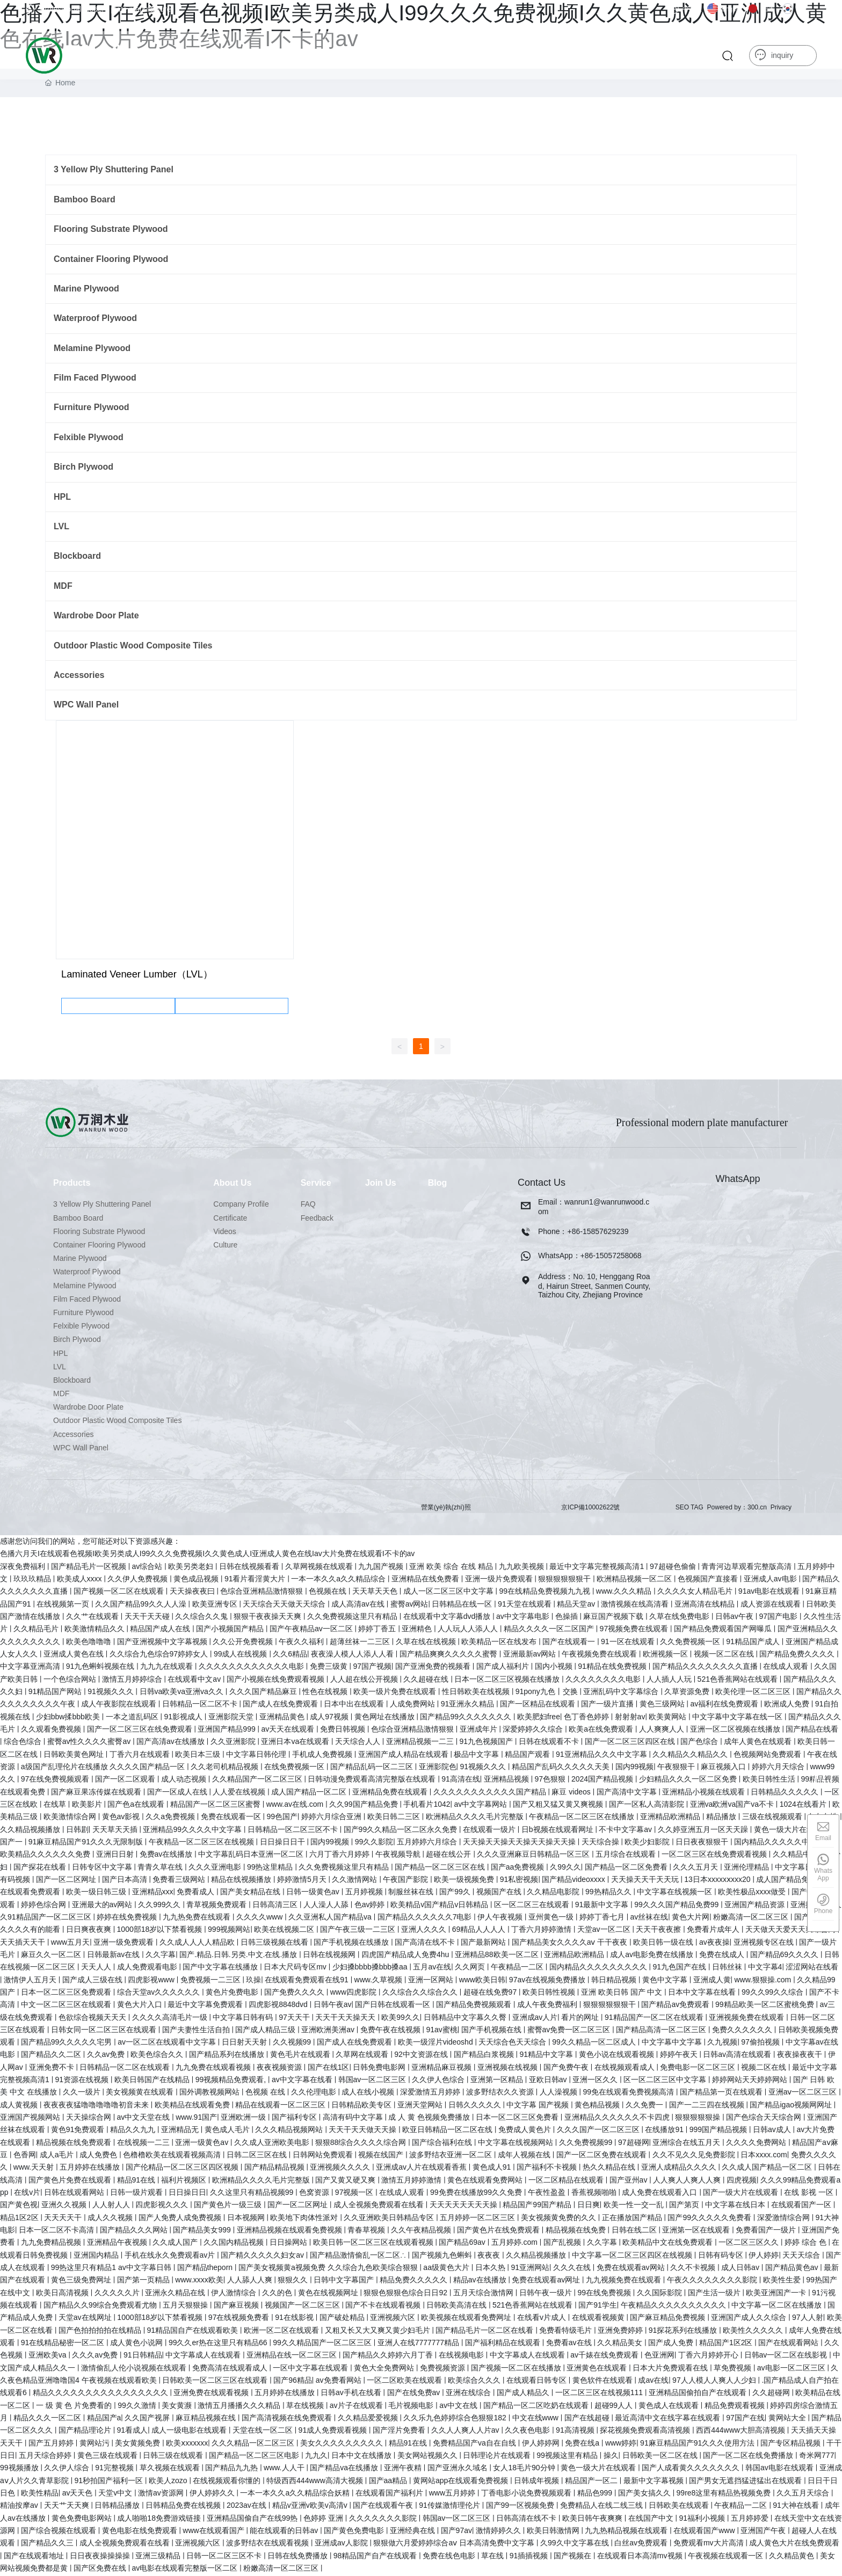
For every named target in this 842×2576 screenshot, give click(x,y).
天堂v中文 (116, 2494)
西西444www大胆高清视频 (741, 2431)
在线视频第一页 (64, 1605)
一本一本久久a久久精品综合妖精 (296, 2494)
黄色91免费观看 (78, 2131)
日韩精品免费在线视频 (184, 2506)
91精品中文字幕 (547, 2056)
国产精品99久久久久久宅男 (67, 2043)
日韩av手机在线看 (352, 2394)
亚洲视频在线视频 (508, 2068)
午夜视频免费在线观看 (600, 1655)
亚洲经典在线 (413, 2532)
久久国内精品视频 (235, 2243)
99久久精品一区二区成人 (594, 2043)
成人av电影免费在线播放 (652, 1956)
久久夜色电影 (528, 2431)
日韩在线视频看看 (250, 1567)
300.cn (757, 1509)
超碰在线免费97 (491, 1993)
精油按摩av (20, 2506)
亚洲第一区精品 (497, 2081)
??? (794, 9)
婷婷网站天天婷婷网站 (750, 2081)
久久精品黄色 (792, 2556)
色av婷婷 (370, 1905)
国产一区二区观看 (126, 1780)
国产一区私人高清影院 (647, 1805)
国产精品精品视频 (275, 2168)
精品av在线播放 (481, 2281)
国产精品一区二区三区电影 (255, 2457)
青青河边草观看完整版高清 (747, 1567)
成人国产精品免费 (787, 1881)
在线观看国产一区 (802, 2206)
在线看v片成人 (542, 2319)
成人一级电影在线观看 (190, 2431)
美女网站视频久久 (428, 2457)
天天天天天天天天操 (464, 2206)
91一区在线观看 (628, 1642)
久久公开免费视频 (244, 1642)
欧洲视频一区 (666, 1655)
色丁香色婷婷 (587, 1717)
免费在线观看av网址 (547, 2281)
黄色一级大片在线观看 (599, 2469)
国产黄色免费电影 (355, 2532)
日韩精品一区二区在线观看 (125, 2068)
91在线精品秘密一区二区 (63, 2344)
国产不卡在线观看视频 (384, 2306)
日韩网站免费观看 (324, 2156)
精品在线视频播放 (242, 1881)
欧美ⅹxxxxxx (187, 2444)
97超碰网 (633, 2143)
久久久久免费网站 (757, 2143)
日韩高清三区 (276, 1905)
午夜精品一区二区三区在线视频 (202, 1843)
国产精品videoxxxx (574, 1881)
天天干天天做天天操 (363, 2131)
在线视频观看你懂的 (228, 2481)
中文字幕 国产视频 (538, 2105)
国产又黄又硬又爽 (346, 2181)
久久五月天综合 (803, 2494)
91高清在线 (460, 1780)
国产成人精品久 (524, 2394)
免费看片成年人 (714, 1930)
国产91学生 (597, 2306)
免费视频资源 (443, 2369)
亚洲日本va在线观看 (296, 1743)
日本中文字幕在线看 (703, 1993)
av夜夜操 (714, 1943)
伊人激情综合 (234, 2293)
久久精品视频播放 (31, 1830)
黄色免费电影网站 (83, 2519)
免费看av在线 (570, 2344)
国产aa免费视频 (518, 1868)
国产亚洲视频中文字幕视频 (163, 1642)
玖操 (253, 1980)
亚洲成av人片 (535, 2018)
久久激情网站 (355, 1881)
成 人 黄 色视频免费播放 (430, 2118)
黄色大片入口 (140, 2006)
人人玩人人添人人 (469, 1630)
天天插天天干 (23, 1943)
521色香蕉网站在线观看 (739, 1680)
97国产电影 (779, 1618)
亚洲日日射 (116, 1855)
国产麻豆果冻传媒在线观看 (97, 1793)
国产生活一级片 (715, 2293)
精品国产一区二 (592, 2481)
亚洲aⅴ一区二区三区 (803, 2093)
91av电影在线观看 (770, 1592)
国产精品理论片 (86, 2431)
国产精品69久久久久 (785, 1956)
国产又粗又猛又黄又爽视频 (559, 1805)
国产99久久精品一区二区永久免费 (401, 1830)
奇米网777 (816, 2457)
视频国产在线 (500, 1893)
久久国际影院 (660, 2293)
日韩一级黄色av (314, 1893)
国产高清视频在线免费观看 (288, 2419)
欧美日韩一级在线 (664, 1943)
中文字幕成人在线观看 (204, 2356)
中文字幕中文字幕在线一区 (738, 1717)
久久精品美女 (620, 2344)
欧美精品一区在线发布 (500, 1642)
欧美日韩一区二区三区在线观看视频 (374, 2243)
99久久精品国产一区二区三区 (323, 2344)
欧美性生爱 (783, 2281)
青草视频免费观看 (217, 1905)
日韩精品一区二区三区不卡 (294, 1830)
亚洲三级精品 (159, 2556)
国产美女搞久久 (645, 2494)
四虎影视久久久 (162, 2206)
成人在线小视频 (369, 2093)
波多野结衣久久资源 (501, 2093)
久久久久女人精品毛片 (696, 1592)
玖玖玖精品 (33, 1580)
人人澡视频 (559, 2093)
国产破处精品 (343, 2319)
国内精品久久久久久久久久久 (599, 1968)
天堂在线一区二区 (264, 2431)
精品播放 (722, 1818)
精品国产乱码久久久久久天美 (562, 1768)
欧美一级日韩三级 (97, 1893)
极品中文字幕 (477, 1755)
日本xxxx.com (764, 2156)
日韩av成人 (773, 2131)
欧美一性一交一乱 (635, 2206)
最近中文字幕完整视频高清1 (597, 1567)
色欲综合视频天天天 (93, 2018)
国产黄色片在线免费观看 (499, 2231)
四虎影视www (152, 1980)
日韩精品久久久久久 (786, 1793)
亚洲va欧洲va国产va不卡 (733, 1805)
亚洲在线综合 (469, 2394)
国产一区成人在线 (178, 1793)
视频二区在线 (764, 2068)
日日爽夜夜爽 (89, 1930)
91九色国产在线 (680, 1968)
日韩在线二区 (635, 2231)
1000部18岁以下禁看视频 (161, 1930)
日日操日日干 (283, 1843)
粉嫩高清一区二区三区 (751, 1918)
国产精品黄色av (793, 2269)
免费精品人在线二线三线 (602, 2506)
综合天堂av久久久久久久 (159, 1993)
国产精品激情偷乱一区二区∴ (359, 2256)
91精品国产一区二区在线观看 (655, 2018)
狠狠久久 (294, 2281)
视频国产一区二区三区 (303, 2306)
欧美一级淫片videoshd (436, 2043)
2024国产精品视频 (603, 1780)
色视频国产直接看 (709, 1580)
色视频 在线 (266, 2093)
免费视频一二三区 (211, 1980)
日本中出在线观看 (355, 1705)
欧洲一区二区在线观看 (282, 2331)
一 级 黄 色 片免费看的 (75, 2406)
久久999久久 (160, 1905)
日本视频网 (247, 2218)
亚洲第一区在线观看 (697, 2231)
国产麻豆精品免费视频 (668, 2319)
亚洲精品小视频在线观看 (704, 1793)
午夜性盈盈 (548, 2194)
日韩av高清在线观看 (738, 2056)
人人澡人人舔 (327, 1905)
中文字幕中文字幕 (673, 2043)
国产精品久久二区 (52, 2056)
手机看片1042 (426, 1805)
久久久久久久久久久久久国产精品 (490, 1793)
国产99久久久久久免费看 (710, 2218)
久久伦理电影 (314, 2093)
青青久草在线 (161, 1868)
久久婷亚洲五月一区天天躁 (704, 1830)
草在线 (493, 2556)
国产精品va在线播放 (345, 2469)
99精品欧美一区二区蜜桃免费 (765, 2006)
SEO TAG (689, 1509)
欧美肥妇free (538, 1717)
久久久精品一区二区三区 (254, 2444)
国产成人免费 (671, 2344)
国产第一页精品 (144, 2281)
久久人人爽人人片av (466, 2431)
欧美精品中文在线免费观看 (668, 2243)
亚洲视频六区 (393, 2319)
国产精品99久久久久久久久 (466, 1717)
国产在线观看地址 (35, 2556)
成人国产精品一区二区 (310, 1793)
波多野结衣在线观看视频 (268, 2544)
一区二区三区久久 (749, 2243)
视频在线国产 (381, 2156)
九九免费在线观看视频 (214, 2068)
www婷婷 (620, 2444)
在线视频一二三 (144, 2143)
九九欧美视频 (522, 1567)
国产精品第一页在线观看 (722, 2093)
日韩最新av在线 (114, 1956)
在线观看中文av (195, 1680)
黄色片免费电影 (233, 1993)
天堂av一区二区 (605, 1930)
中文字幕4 (765, 1968)
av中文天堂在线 (144, 2118)
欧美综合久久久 (475, 2381)
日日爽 (588, 2206)
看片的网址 (581, 2018)
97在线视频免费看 (239, 2319)
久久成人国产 (176, 2243)
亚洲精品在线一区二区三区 (292, 2356)
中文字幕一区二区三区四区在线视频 (633, 2256)
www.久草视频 (379, 1980)
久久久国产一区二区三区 (599, 2131)
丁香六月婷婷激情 (542, 1930)
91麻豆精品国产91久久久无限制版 (86, 1843)
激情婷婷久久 (499, 2532)
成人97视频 (330, 1717)
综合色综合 (23, 1743)
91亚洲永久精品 (468, 1705)
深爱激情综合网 (784, 2218)
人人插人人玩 (670, 1680)
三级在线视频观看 (773, 1818)
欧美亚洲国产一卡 (777, 2293)
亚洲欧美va (48, 2356)
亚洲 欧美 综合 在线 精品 (452, 1567)
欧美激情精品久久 (95, 1630)
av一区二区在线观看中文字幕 (168, 2043)
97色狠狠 (551, 1780)
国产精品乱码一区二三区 (372, 1768)
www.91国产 (196, 2118)
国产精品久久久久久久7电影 (426, 1918)
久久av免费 (107, 2056)
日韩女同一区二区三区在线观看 (104, 2031)
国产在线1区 (329, 2068)
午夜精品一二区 (518, 1968)
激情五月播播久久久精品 (240, 2406)
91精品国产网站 (56, 1693)
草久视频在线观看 (171, 2469)
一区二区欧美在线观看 (405, 2381)
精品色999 (595, 2494)
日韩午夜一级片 (546, 2293)
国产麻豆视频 (237, 2306)
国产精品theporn (206, 2269)
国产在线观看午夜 (384, 2506)
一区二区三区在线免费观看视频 (715, 1855)
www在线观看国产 (214, 2532)
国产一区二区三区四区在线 (631, 1743)
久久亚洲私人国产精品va (331, 1918)
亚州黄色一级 (552, 1918)
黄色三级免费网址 (82, 2281)
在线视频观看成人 (625, 2068)
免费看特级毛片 (566, 2331)
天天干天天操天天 (346, 2018)
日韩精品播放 (118, 2506)
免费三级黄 (330, 1667)
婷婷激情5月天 (303, 1881)
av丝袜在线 (649, 1918)
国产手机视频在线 (492, 2031)
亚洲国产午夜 (764, 2532)
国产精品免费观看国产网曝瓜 (724, 1630)
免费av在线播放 (167, 1855)
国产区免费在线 (101, 2569)
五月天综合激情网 (484, 2293)
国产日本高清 (125, 1881)
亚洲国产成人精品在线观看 (404, 1755)
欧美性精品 (40, 2494)
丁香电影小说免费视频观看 (527, 2494)
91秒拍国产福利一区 (110, 2481)
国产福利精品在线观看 (503, 2344)
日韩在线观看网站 (75, 2194)
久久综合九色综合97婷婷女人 (160, 1655)
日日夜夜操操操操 (101, 2556)
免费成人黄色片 (525, 2131)
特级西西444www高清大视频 (315, 2481)
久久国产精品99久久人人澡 (141, 1605)
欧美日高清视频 (63, 2293)
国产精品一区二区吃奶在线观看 (537, 2406)
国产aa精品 (389, 2481)
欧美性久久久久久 (754, 2331)
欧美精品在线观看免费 (193, 2105)
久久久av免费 (96, 2356)
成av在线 (653, 2381)
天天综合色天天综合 (513, 2043)
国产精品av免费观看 (676, 2006)
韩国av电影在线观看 (780, 2469)
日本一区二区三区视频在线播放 (508, 1680)
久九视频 (722, 2043)
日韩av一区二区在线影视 (787, 2356)
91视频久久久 (111, 1693)
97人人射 (807, 2319)
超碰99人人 (614, 2406)
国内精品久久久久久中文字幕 (784, 1843)
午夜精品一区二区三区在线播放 (582, 1818)
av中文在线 (459, 2406)
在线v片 (27, 2194)
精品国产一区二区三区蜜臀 (216, 1805)
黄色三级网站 (663, 1705)
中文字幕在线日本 (736, 2206)
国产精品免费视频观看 (474, 2006)
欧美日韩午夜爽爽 (593, 2519)
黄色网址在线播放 (385, 1717)
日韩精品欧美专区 (362, 2105)
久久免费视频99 (586, 2143)
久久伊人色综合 (439, 2081)
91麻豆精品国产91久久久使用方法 (698, 2444)
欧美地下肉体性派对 (305, 2218)
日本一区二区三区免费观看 (67, 1993)
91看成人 (132, 2431)
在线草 (55, 1805)
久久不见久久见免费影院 (694, 2156)
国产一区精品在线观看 (538, 1705)
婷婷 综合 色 (807, 2243)
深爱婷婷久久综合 (534, 1730)
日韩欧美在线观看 (680, 2506)
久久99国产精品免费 (364, 1805)
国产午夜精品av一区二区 (312, 1630)
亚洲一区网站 (431, 1980)
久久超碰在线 (427, 1680)
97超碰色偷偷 (674, 1567)
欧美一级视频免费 (465, 1881)
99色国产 (282, 1818)
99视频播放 (20, 2469)
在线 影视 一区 (810, 2194)
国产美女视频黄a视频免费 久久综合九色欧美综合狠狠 (329, 2269)
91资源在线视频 (83, 2081)
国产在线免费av (414, 2394)
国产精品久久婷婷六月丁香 (389, 2356)
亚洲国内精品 (97, 2256)
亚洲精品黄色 (283, 1717)
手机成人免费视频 (323, 1755)
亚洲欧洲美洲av (329, 2031)
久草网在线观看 (363, 2056)
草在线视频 (306, 2406)
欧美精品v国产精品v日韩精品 (440, 1905)
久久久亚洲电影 (215, 1868)
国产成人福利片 (503, 1667)
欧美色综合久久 (157, 2056)
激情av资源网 (162, 2494)
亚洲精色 (418, 1630)
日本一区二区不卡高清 (57, 2231)
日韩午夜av (333, 2006)
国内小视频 (555, 1667)
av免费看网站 (340, 2381)
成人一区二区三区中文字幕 (449, 1592)
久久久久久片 (118, 2293)
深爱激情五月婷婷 (431, 2093)
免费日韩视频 (343, 1730)
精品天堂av (577, 1605)
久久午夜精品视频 (422, 2231)
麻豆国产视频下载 (614, 1618)
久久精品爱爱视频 (369, 2419)
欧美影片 (88, 1805)
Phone (823, 1911)
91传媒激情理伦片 (450, 2506)
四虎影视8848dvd (279, 2006)
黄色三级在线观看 (108, 2457)
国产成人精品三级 (266, 2031)
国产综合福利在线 (443, 2143)
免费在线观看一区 (232, 1818)
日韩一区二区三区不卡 (225, 2556)
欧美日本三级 (198, 1755)
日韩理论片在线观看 (498, 2457)
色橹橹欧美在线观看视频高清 (173, 2156)
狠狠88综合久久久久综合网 (361, 2143)
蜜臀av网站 (409, 1605)
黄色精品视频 (598, 2105)
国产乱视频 (563, 2243)
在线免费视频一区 (295, 1768)
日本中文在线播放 (362, 2457)
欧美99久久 (400, 2018)
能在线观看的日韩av (285, 2532)
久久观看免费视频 (52, 1730)
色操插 (567, 1618)
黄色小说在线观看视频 (617, 2056)
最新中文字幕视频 (654, 2481)
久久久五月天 (696, 1868)
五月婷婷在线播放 (91, 2168)
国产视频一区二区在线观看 (120, 1592)
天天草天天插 (116, 1830)
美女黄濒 (178, 2406)
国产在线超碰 (588, 2419)
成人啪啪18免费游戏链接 (159, 2519)
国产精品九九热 (232, 2469)
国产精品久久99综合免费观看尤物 (101, 2306)
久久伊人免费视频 (138, 1580)
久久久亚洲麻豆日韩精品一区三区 (534, 1855)
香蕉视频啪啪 (595, 2194)
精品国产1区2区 (726, 2344)
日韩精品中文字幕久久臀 (466, 2018)
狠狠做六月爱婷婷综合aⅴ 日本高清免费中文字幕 (454, 2544)
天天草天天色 (376, 1592)
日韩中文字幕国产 (345, 2281)
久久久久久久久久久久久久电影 (252, 1667)
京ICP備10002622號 (590, 1508)
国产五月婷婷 (52, 2444)
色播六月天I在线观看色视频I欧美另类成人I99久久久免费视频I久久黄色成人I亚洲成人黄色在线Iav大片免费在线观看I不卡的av (207, 1555)
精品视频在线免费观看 (74, 2143)
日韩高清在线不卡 (527, 2519)
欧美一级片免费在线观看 (395, 1693)
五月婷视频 (365, 1893)
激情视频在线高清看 (636, 1605)
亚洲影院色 (437, 1768)
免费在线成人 (722, 1956)
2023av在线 (247, 2506)
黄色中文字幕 (665, 1980)
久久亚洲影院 (234, 1743)
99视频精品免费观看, (231, 2081)
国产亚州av (629, 2181)
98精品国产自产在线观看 (376, 2556)
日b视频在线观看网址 (558, 1830)
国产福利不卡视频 (548, 2168)
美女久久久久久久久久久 (342, 2444)
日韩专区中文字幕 (103, 1868)
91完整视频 (115, 2469)
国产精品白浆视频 (485, 2056)
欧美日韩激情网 (554, 2532)
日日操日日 (187, 2194)
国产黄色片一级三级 (229, 2206)
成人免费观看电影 (148, 1968)
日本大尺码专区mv (296, 1968)
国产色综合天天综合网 (764, 2118)
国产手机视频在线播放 (352, 1943)
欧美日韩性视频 (549, 1993)
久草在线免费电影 (680, 1618)
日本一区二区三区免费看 (518, 2118)
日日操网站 (289, 2243)
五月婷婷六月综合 (428, 1843)
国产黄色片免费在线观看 (70, 2181)
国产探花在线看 (40, 1868)
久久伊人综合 (67, 2469)
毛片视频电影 (411, 2406)
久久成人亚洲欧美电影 (272, 2143)
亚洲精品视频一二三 (421, 1743)
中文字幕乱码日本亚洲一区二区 (252, 1855)
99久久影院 (374, 1843)
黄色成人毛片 (228, 2131)
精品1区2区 (20, 2218)
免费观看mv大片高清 (709, 2544)
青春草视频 (367, 2231)
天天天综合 (802, 2256)
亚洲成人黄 (712, 1980)
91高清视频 (576, 2431)
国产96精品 (292, 2381)
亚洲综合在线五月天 (687, 2143)
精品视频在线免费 (577, 2231)
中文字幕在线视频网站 (516, 2143)
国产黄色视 (19, 2206)
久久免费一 (645, 2105)
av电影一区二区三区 (792, 2369)
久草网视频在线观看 (320, 1567)
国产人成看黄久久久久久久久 (692, 2469)
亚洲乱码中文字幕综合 (621, 1693)
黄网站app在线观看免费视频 (461, 2481)
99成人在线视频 (241, 1655)
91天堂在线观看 (525, 1605)
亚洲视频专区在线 (765, 1943)
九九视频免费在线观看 (624, 2281)
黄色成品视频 (197, 1580)
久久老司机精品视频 (225, 1768)
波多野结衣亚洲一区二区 (451, 2156)
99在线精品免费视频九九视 (545, 1592)
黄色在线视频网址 (329, 2293)
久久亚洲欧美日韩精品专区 (390, 2218)
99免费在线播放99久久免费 (477, 2194)
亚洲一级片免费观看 (500, 1580)
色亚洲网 (659, 2356)
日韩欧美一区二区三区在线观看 (216, 2381)
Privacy (781, 1509)
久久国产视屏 (148, 2419)
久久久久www (260, 1918)
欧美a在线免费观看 (602, 1730)
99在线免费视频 (605, 2293)
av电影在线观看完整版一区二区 (186, 2569)
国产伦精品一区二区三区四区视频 (183, 2168)
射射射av (630, 1717)
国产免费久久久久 (295, 1993)
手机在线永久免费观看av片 (171, 2256)
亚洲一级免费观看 (124, 1943)
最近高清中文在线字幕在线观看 (668, 2419)
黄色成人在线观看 (669, 2406)
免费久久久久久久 (743, 2031)
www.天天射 (34, 2168)
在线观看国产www (705, 2532)
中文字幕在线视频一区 (675, 1893)
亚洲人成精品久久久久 (679, 2168)
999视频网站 (229, 1930)
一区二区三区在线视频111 (600, 2394)
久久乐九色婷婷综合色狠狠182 (455, 2419)
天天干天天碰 (148, 1618)
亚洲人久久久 (424, 1930)
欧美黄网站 (668, 1717)
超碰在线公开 (449, 1855)
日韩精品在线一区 (463, 1605)
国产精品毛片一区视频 (89, 1567)
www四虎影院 (354, 1993)
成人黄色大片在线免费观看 (794, 2544)
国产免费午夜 (567, 2068)
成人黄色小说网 (137, 2344)
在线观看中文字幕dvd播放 (447, 1618)
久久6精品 (290, 1655)
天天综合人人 (358, 1743)
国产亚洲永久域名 (458, 2469)
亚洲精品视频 (507, 1780)
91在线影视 (295, 2319)
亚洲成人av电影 (771, 1580)
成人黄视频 (20, 2105)
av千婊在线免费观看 (605, 2356)
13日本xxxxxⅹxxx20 (718, 1881)
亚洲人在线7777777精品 (419, 2344)
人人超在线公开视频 (365, 1680)
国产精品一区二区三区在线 (441, 1868)
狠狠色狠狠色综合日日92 (406, 2293)
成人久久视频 (111, 2218)
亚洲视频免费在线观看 (747, 2018)
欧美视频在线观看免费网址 (467, 2319)
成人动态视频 (184, 1780)
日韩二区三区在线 (258, 2156)
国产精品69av (463, 2243)
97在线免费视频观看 (56, 1780)
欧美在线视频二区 (285, 1930)
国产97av (456, 2532)
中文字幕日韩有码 (244, 2018)
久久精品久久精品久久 (691, 1755)
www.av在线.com (295, 1805)
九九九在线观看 (167, 1667)
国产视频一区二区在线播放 (517, 2369)
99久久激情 (138, 2406)
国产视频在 (573, 2556)
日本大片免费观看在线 (671, 2369)
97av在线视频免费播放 (548, 1980)
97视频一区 (355, 2194)
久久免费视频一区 (691, 1642)
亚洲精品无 (181, 2131)
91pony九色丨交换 (548, 1693)
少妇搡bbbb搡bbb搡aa (371, 1968)
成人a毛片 (58, 2156)
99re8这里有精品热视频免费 (725, 2494)
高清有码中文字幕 (354, 2118)
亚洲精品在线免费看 (426, 1580)
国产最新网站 (484, 1943)
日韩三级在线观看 (174, 2457)
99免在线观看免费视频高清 (629, 2093)
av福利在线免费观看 (725, 1705)
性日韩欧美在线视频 (477, 1693)
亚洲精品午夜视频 (118, 2243)
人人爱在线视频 (240, 1793)
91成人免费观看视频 (334, 2431)
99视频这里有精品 (567, 2457)
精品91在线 (137, 2181)
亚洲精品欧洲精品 (671, 1818)
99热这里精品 (271, 1868)
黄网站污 (95, 2444)
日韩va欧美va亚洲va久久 (183, 1693)
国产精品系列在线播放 (227, 2056)
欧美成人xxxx (80, 1580)
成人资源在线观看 (772, 1605)
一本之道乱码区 (133, 1717)
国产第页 (685, 2206)
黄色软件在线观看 (603, 2381)
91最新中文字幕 (602, 1905)
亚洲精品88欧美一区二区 (497, 1956)
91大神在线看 (797, 2506)
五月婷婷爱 (751, 2519)
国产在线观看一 (569, 1642)
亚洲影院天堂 (232, 1717)
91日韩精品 (143, 2356)
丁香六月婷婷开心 (709, 2356)
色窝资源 (315, 2194)
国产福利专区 (295, 2118)
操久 (611, 2457)
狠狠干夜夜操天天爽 (268, 1618)
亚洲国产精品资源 (755, 1905)
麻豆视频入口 (724, 1768)
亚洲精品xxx (152, 1893)
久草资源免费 (688, 1693)
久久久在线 (573, 2269)
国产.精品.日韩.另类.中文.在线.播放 (239, 1956)
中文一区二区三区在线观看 (67, 2006)
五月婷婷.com (515, 2243)
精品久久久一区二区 (48, 2419)
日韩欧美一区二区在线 (661, 2457)
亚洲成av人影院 (342, 2544)
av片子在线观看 (357, 2406)
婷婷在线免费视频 (128, 1918)
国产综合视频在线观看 (59, 2532)
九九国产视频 (381, 1567)
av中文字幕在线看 (303, 2081)
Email (823, 1838)
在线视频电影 (462, 2356)
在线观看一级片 (490, 1830)
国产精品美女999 (203, 2231)
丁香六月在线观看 (141, 1755)
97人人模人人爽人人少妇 (715, 2381)
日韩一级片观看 (137, 2194)
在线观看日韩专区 (537, 2381)
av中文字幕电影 (523, 1618)
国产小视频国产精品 (231, 1630)
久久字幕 (161, 1956)
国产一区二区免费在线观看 (602, 2156)
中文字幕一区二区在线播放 (777, 2306)
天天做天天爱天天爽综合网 (791, 1930)
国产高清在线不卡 (426, 1943)
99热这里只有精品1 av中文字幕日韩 (112, 2269)
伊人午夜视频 (501, 1918)
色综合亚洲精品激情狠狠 (262, 1592)
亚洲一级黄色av (202, 2143)
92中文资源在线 (421, 2056)
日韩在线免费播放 (298, 2556)
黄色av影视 (122, 1818)
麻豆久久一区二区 (52, 1956)
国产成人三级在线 (93, 1980)
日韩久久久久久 (475, 2105)
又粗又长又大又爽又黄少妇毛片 (378, 2331)
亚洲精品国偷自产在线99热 (253, 2519)
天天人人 (97, 1968)
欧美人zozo (169, 2481)
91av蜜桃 (441, 2031)
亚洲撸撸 (806, 1905)
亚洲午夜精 (404, 2469)
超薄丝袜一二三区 (361, 1642)
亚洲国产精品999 (227, 1730)
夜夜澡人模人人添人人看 (353, 1655)
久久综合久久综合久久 (421, 1993)
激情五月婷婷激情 (412, 2181)
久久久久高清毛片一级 (170, 2018)
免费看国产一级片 (767, 2231)
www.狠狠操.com (763, 1980)
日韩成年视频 (537, 2481)
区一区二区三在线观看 (532, 1905)
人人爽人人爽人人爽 (688, 2181)
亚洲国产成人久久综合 (749, 2319)
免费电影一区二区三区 (698, 2068)
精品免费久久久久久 (414, 2281)
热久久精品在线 (610, 2168)
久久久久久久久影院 (384, 2519)
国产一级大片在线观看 (741, 2194)
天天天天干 (64, 2218)
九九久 (316, 2457)
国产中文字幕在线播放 (221, 1968)
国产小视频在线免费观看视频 (276, 1680)
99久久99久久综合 (773, 1993)
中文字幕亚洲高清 (31, 1667)
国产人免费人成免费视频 (181, 2218)
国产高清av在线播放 (171, 1743)
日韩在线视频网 (330, 1956)
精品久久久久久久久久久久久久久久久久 (101, 2394)
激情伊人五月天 (31, 1980)
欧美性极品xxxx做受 (753, 1893)
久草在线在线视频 (427, 1642)
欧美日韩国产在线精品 (153, 2081)
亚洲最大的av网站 (103, 1905)
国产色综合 (700, 1743)
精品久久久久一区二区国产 (550, 1630)
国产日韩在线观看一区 (393, 2006)
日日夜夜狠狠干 (703, 1843)
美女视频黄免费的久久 (559, 2218)
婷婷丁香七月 (603, 1918)
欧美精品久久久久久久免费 (46, 1855)
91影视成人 (184, 1717)
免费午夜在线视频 (391, 2031)
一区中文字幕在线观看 (311, 2369)
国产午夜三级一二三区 (358, 1930)
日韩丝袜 (728, 1968)
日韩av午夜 (735, 1618)
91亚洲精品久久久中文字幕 (602, 1755)
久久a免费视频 (171, 1818)
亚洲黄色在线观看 (598, 2369)
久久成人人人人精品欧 (198, 1943)
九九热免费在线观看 (198, 1918)
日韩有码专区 (721, 2256)
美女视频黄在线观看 (141, 2093)
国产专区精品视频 (791, 2444)
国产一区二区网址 (67, 1881)
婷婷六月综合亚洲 (332, 1818)
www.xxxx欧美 (199, 2281)
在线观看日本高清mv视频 (641, 2556)
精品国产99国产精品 (538, 2206)
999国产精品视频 (719, 2131)
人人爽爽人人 (662, 1730)
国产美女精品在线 (251, 1893)
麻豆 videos (571, 1793)
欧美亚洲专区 (215, 1605)
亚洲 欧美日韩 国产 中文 (623, 1993)
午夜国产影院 (406, 1881)
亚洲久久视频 (65, 2206)
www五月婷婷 (453, 2494)
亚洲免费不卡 (52, 2068)
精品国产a (104, 2419)
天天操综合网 (89, 2118)
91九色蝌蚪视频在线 (101, 1667)
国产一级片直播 (608, 1705)
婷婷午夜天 (680, 2056)
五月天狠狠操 (186, 2306)
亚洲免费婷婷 (621, 2331)
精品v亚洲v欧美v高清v (311, 2506)
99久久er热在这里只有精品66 (219, 2344)
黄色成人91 (493, 2168)
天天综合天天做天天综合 (285, 1605)
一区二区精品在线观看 (567, 2181)
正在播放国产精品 (633, 2218)
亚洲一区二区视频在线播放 (736, 1730)
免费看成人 (196, 1893)
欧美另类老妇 (191, 1567)
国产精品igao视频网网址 (791, 2105)
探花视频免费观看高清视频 (646, 2431)
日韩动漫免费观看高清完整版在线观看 (373, 1780)
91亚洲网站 (530, 2269)
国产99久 (455, 1893)
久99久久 (565, 1868)
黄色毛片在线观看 (301, 2056)
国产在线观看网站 (789, 2344)
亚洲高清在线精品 (705, 1605)
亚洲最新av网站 (530, 1655)
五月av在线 (432, 1968)
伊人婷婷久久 (213, 2494)
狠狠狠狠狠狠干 (565, 1580)
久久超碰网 (772, 2394)
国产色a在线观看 (136, 1805)
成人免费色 (99, 2156)
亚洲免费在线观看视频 (212, 2394)
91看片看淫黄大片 (255, 1580)
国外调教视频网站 (210, 2093)
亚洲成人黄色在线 (74, 1655)
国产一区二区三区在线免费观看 (140, 1730)
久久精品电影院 (554, 1893)
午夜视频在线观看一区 (726, 2556)
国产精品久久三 (48, 2544)
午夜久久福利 (302, 1642)
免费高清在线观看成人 (231, 2369)
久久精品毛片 (37, 1630)
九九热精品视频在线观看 (627, 2532)
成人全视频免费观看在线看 (379, 2206)
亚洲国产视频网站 (31, 2118)
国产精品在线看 (812, 1730)
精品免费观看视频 (736, 2406)
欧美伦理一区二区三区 (754, 1693)
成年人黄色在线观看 (759, 1743)
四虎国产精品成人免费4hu (406, 1956)
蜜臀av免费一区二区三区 (570, 2031)
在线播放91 (665, 2131)
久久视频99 (293, 2043)
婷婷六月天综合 (779, 1768)
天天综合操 (601, 1843)
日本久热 (491, 2269)
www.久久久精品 (625, 1592)
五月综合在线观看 (627, 1855)
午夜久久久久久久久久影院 (713, 2281)
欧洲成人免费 (787, 1705)
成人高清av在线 (359, 1605)
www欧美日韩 (482, 1980)
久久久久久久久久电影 (604, 1680)
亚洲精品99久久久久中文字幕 (193, 1830)
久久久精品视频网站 (290, 2131)
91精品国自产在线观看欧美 (193, 2331)
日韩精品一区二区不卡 (200, 1705)
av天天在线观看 (288, 1730)
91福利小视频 (703, 2519)
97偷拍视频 (761, 2043)
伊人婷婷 (764, 2256)
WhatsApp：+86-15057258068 (590, 1257)
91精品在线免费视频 (613, 1667)
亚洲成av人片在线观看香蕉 (422, 2168)
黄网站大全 (788, 2419)
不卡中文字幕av (626, 1830)
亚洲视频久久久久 (341, 2168)
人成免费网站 (413, 1705)
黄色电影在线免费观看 (140, 2532)
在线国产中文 (652, 2519)
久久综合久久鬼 (202, 1618)
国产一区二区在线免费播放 (749, 2457)
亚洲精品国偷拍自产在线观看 (699, 2394)
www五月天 (70, 1943)
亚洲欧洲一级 (244, 2118)
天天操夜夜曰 (193, 1592)
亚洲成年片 (479, 1730)
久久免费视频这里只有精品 (353, 1618)
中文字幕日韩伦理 (257, 1755)
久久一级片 (83, 2093)
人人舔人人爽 (250, 2281)
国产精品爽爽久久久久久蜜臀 (449, 1655)
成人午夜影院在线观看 (119, 1705)
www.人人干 (285, 2469)
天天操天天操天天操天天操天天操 (520, 1843)
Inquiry (823, 1798)
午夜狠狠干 (677, 1768)
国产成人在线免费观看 (281, 1705)
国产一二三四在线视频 (707, 2105)
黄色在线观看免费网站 (486, 2181)
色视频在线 (329, 1592)
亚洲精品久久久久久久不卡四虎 (618, 2118)
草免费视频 (733, 2369)
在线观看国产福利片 (390, 2494)
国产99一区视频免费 (521, 2506)
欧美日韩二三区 (394, 1818)
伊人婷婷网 (542, 2444)
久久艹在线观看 (93, 1618)
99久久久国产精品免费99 (677, 1905)
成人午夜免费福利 (548, 2006)
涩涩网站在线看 (812, 1968)
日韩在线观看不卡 (550, 1743)
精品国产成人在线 (161, 1630)
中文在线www (536, 2419)
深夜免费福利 (23, 1567)
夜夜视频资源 (280, 2068)
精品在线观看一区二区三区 (281, 2105)
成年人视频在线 (525, 2156)
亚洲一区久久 (596, 2081)
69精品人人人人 (479, 1930)
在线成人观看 (786, 1667)
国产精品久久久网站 (135, 2231)
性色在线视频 (326, 1693)
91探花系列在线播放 (684, 2331)
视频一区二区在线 (725, 1655)
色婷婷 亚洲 (324, 2519)
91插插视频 (530, 2556)
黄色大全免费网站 (385, 2369)
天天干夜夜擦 (659, 1930)
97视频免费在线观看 (635, 1630)
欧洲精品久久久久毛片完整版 (476, 1818)
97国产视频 (372, 1667)
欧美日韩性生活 (770, 1780)
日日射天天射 (245, 2043)
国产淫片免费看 (400, 2431)
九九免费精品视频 (52, 2243)
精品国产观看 (528, 1755)
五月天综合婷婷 (46, 2457)
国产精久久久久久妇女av (263, 2256)
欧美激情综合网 (70, 1818)
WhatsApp (823, 1874)
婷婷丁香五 (378, 1630)
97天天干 (295, 2018)
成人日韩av (741, 2269)
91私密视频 (519, 1881)
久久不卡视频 (693, 2269)
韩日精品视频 (614, 1980)
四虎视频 (742, 2181)
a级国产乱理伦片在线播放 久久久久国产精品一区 (104, 1768)
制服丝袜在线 (411, 1893)
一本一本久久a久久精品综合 (339, 1580)
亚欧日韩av (549, 2081)
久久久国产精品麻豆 (264, 1693)
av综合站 (148, 1567)
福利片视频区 (184, 2181)
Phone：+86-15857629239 (583, 1233)
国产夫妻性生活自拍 (197, 2031)
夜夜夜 (489, 2256)
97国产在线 (745, 2419)
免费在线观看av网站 (632, 2269)
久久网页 (471, 1968)
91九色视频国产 (487, 1743)
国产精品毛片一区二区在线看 (485, 2331)
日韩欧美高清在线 (457, 2306)
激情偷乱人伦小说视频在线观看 (134, 2369)
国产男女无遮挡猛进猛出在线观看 (746, 2481)
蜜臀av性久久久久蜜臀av (90, 1743)
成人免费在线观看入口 (660, 2194)
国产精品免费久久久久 (798, 1655)
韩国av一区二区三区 (373, 2081)
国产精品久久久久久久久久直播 (706, 1667)
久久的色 (278, 2293)
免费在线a (583, 2444)
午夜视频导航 (399, 1855)
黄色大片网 (690, 1918)
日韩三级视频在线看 (275, 1943)
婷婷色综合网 (44, 1905)
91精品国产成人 (753, 1642)
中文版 (684, 9)
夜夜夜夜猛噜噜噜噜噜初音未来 (97, 2105)
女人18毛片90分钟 (525, 2469)
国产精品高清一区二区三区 (662, 2031)
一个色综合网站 (70, 1680)
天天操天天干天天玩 (646, 1881)
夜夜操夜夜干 (800, 2056)
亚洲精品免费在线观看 (391, 1793)
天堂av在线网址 (86, 2319)
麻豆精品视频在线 (207, 2419)
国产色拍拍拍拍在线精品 (101, 2331)
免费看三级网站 (180, 1881)
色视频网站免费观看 (768, 1755)
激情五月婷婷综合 (133, 1680)
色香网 (24, 2156)
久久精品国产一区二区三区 (258, 1780)
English (725, 9)
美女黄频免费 (138, 2444)
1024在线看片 (804, 1805)
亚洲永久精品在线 (176, 2293)
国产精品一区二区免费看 (627, 1868)
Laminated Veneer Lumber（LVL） (144, 975)
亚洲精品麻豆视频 (442, 2068)
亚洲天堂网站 (421, 2105)
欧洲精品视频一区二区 (635, 1580)
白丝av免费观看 (642, 2544)
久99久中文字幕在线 (575, 2544)
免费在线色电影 (450, 2556)
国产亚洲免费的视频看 (434, 1667)
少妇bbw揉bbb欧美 (69, 1717)
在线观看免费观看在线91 (307, 1980)
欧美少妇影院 (648, 1843)
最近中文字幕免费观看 (206, 2006)
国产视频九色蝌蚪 (443, 2256)
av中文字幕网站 (481, 1805)
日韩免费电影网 (380, 2068)
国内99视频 (634, 1768)
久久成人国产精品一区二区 (768, 2168)
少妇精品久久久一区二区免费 (689, 1780)
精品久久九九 (133, 2131)
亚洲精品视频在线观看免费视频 (290, 2231)
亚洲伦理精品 (747, 1868)
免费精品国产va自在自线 (475, 2444)
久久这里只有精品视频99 (252, 2194)
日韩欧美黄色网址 (74, 1755)
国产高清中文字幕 (628, 1793)
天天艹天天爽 (67, 2506)
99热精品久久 (609, 1893)
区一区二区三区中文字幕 (665, 2081)
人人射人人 (112, 2206)
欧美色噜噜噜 (89, 1642)
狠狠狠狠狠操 (698, 2118)
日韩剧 (77, 1830)
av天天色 (78, 2494)
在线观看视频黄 (599, 2319)
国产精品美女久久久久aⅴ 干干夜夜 (571, 1943)
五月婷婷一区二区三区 (478, 2218)
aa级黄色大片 (447, 2269)
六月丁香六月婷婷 (340, 1855)
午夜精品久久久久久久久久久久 (674, 2306)
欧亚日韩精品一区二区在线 (448, 2131)
